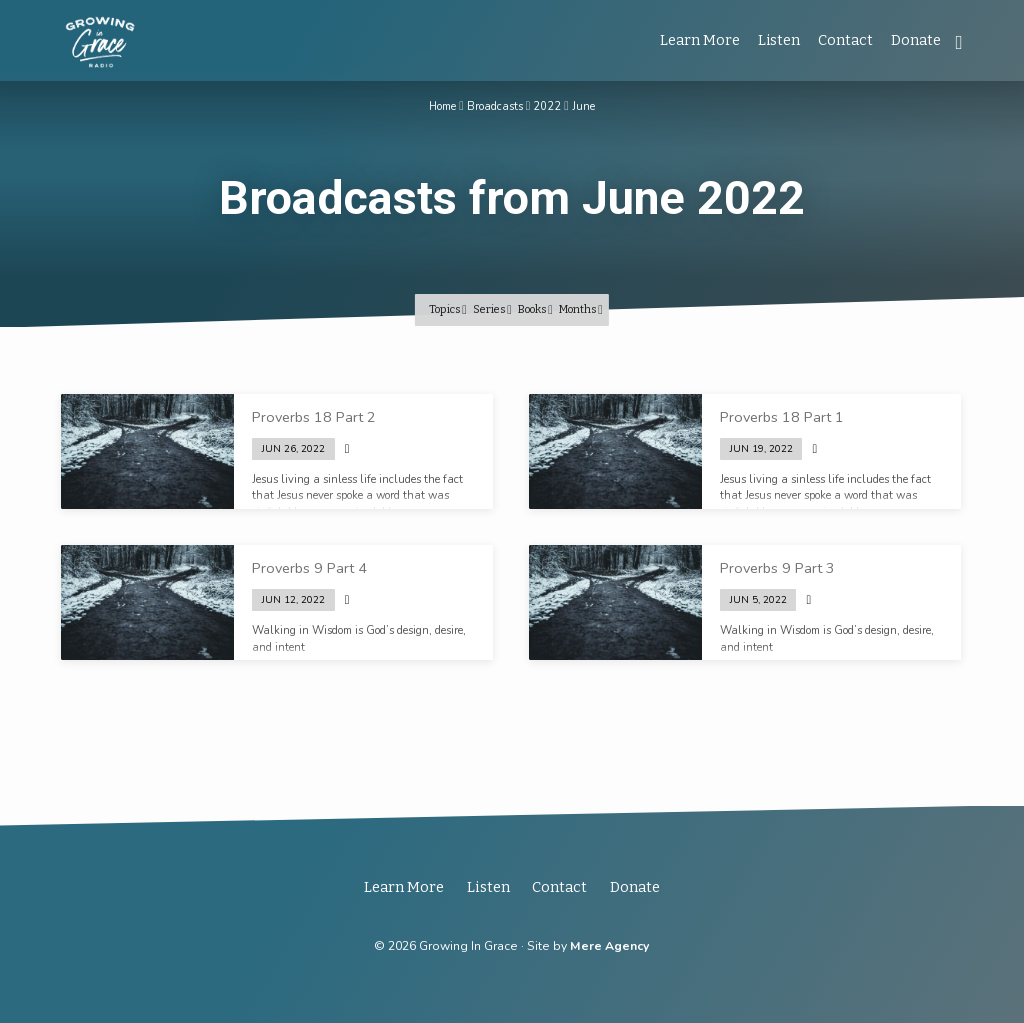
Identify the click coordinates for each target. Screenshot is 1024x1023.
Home (443, 106)
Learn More (700, 40)
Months (581, 309)
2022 (548, 106)
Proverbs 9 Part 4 (309, 568)
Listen (779, 40)
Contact (845, 40)
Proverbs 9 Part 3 (777, 568)
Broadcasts (495, 106)
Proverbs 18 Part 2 (314, 417)
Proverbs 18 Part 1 (782, 417)
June (583, 106)
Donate (916, 40)
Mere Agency (609, 946)
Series (492, 309)
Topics (448, 309)
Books (535, 309)
